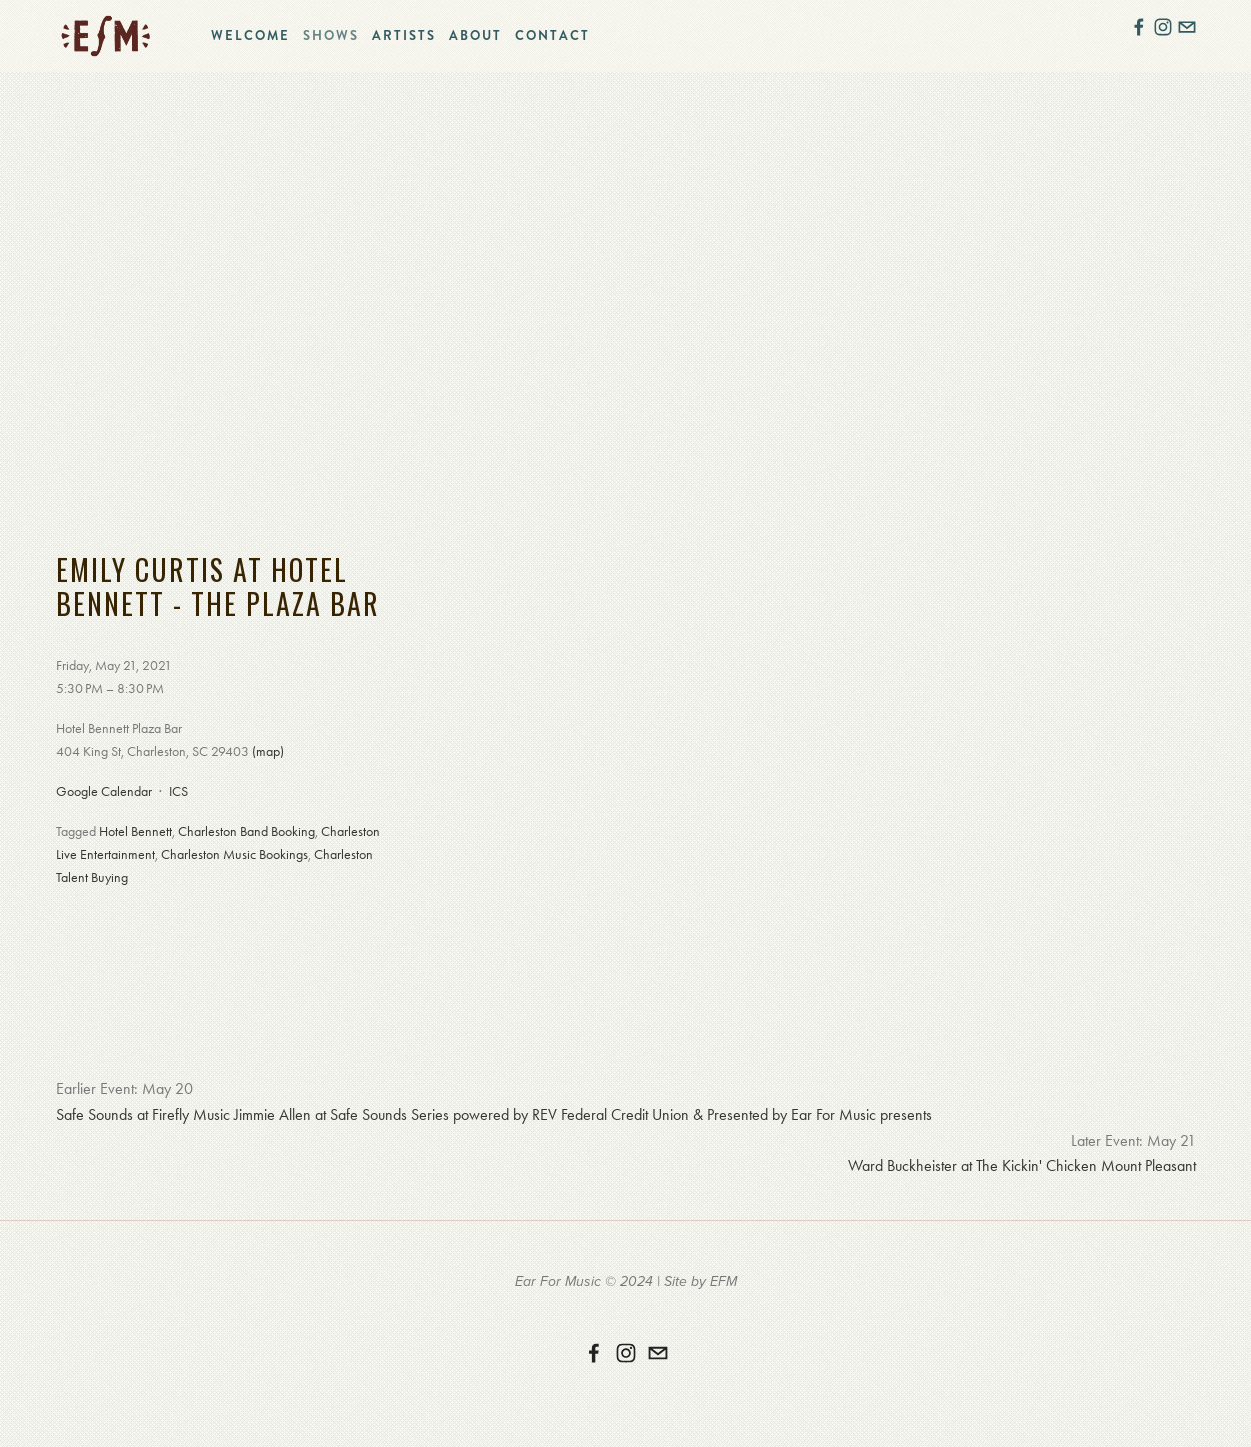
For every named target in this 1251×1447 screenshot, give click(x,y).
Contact (552, 35)
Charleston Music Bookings (234, 854)
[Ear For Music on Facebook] (594, 1353)
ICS (178, 791)
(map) (268, 751)
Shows (331, 35)
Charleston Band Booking (246, 831)
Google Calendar (104, 791)
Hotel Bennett (135, 831)
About (475, 35)
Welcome (250, 35)
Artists (404, 35)
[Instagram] (626, 1353)
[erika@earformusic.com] (658, 1353)
